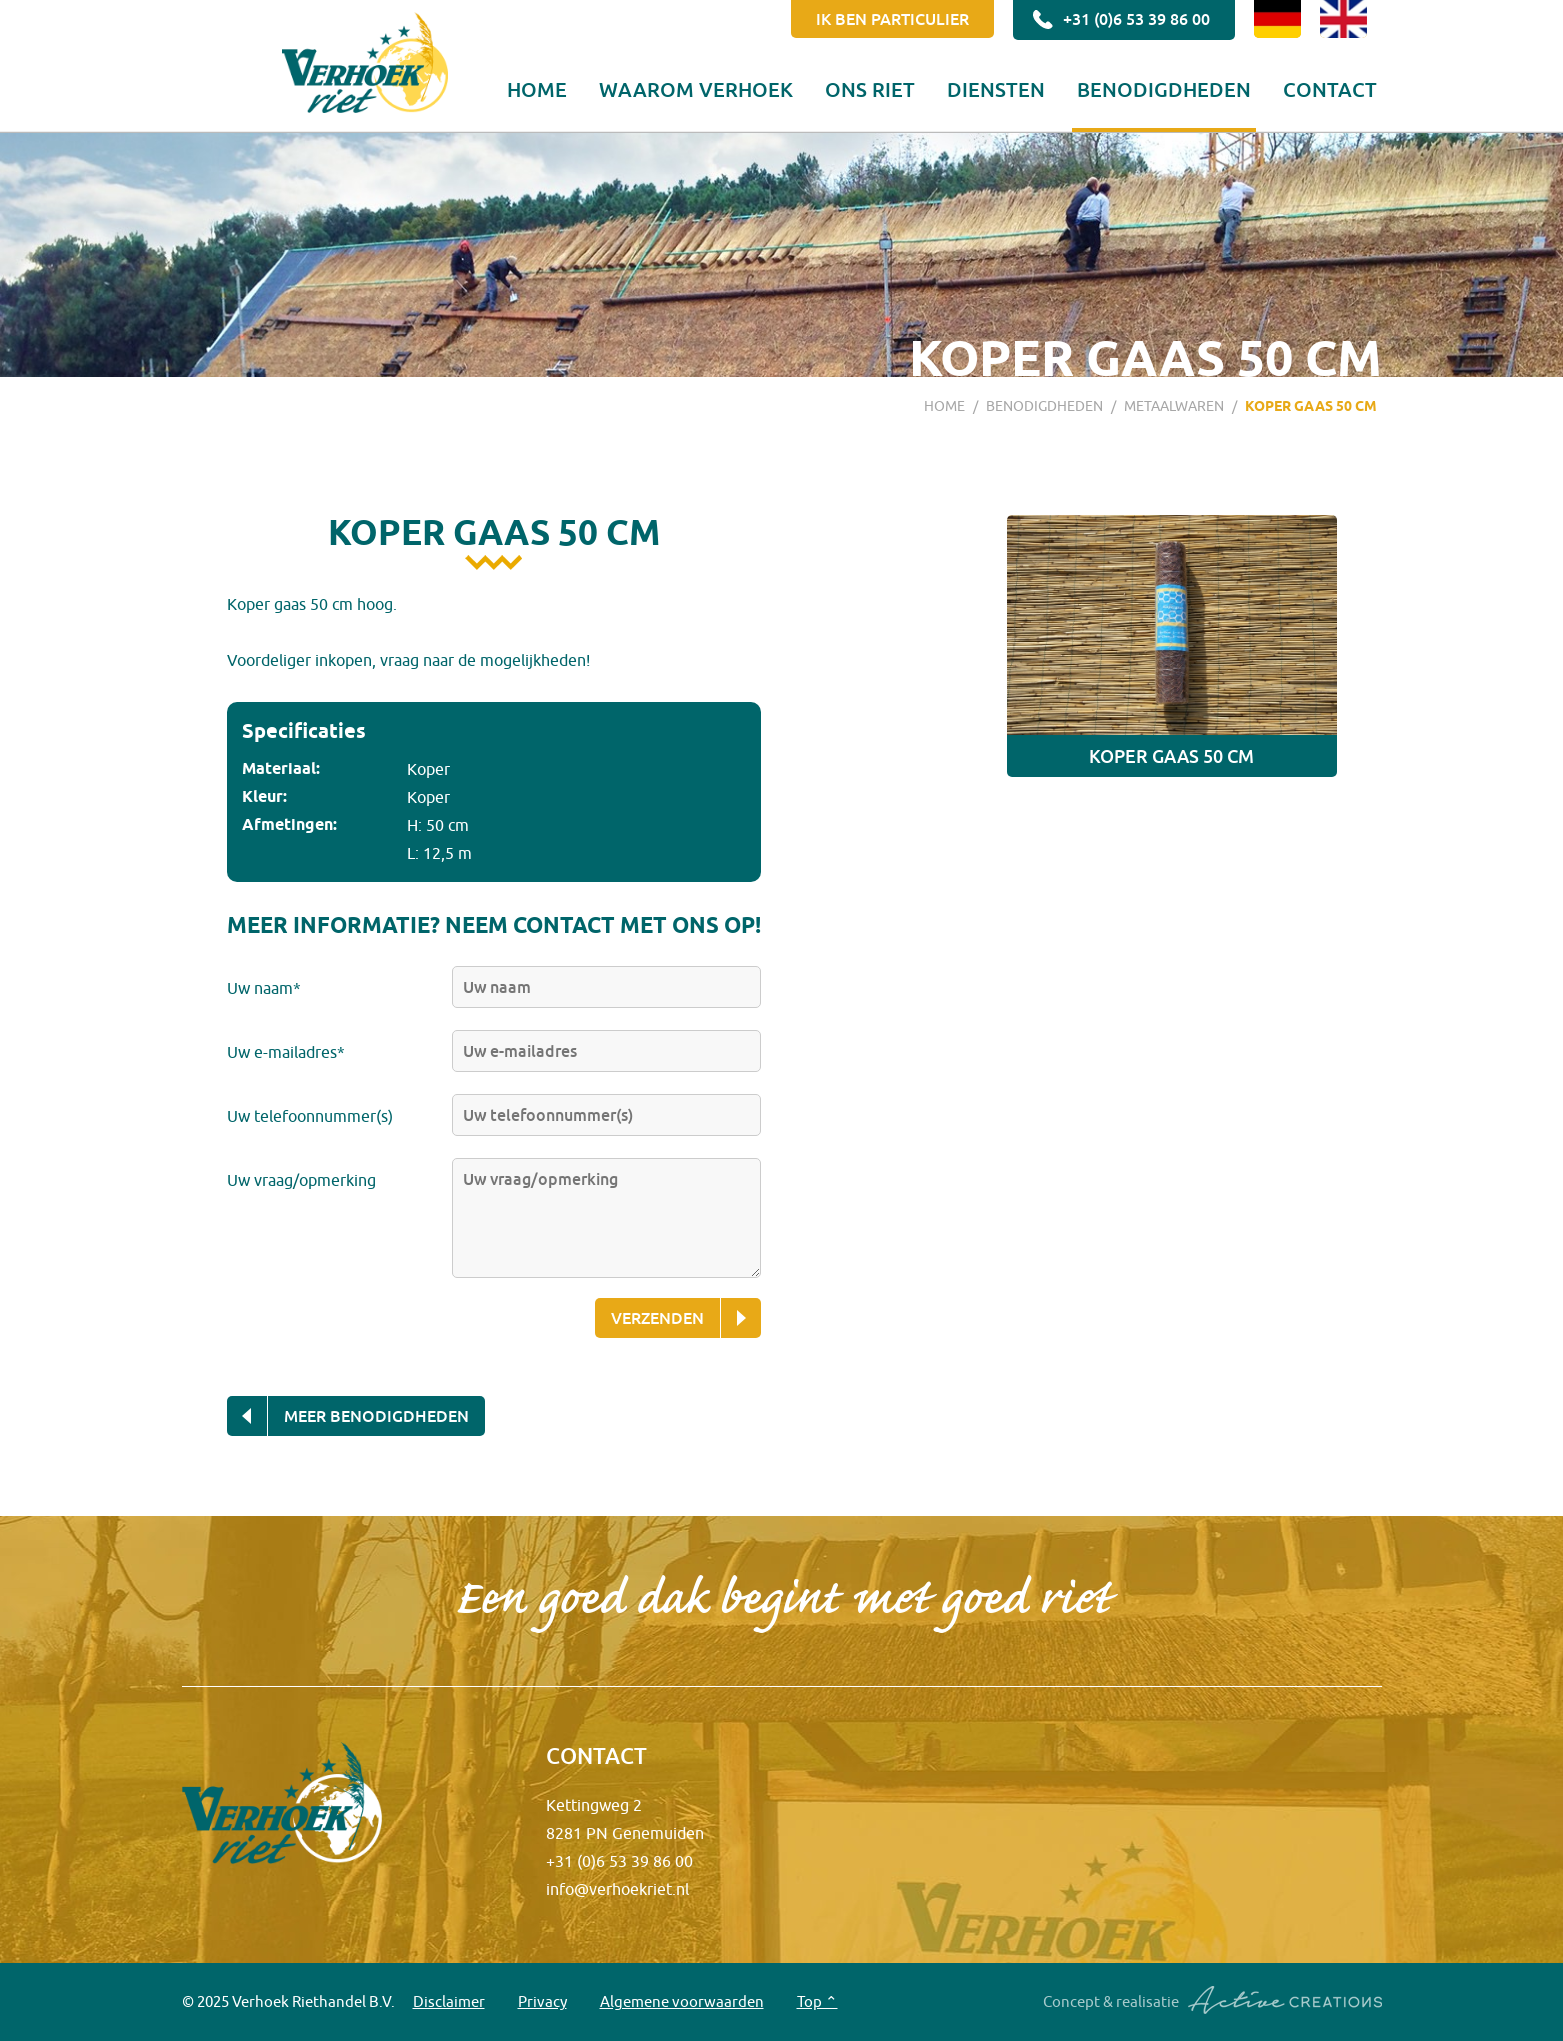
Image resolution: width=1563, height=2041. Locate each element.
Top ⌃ (817, 2001)
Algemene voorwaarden (682, 2001)
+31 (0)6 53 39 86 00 (1119, 20)
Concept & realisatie (1212, 2001)
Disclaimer (449, 2001)
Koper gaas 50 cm (1311, 406)
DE (1277, 19)
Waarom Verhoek (696, 89)
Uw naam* (264, 988)
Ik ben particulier (892, 19)
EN (1343, 19)
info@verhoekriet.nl (617, 1889)
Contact (1330, 89)
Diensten (996, 89)
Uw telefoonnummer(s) (310, 1116)
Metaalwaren (1174, 406)
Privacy (542, 2001)
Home (537, 89)
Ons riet (870, 89)
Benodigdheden (1164, 89)
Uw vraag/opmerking (301, 1180)
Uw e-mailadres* (286, 1052)
